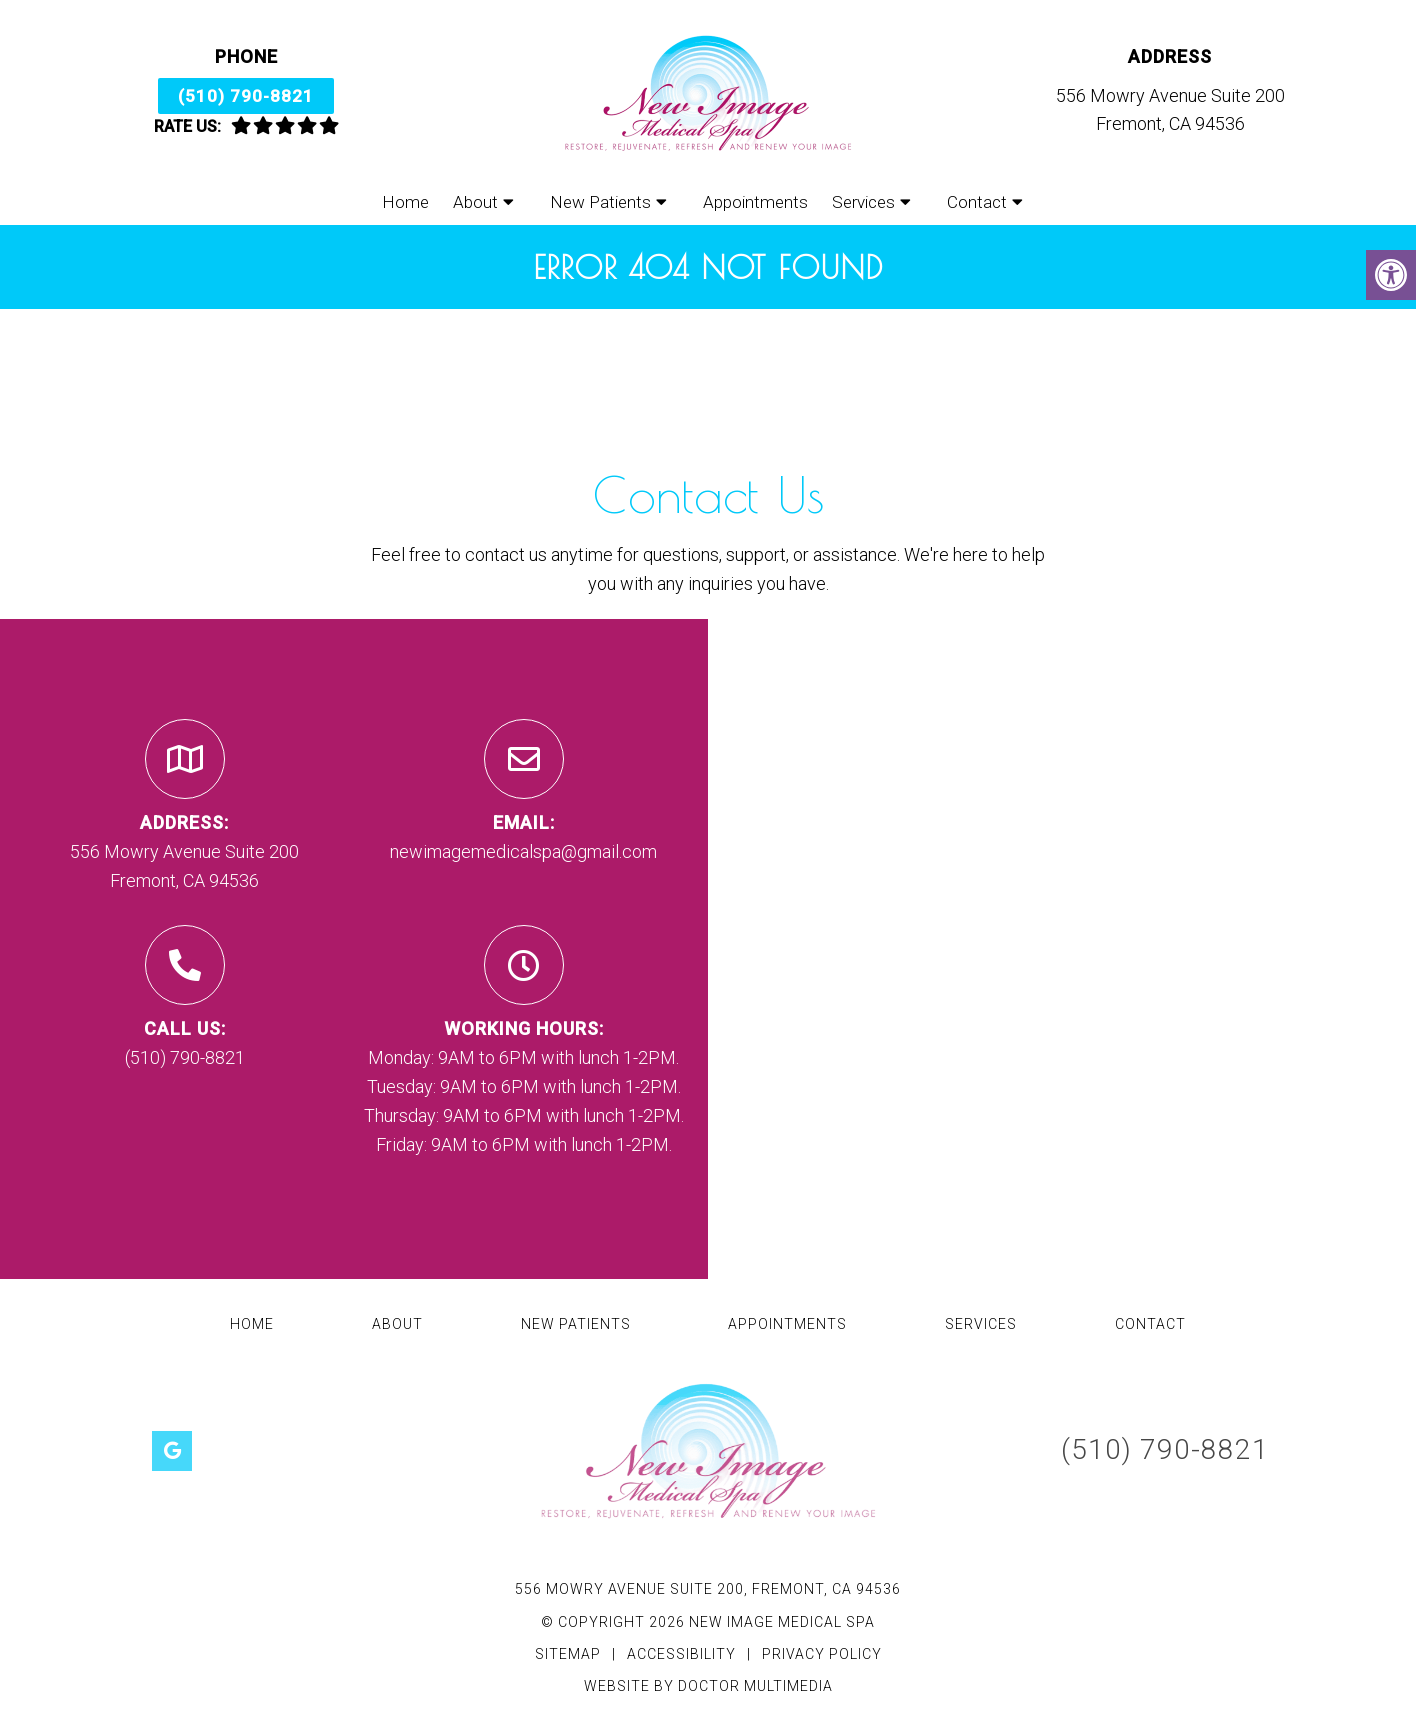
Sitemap (568, 1654)
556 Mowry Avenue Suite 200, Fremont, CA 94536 (708, 1589)
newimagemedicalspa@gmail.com (523, 851)
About (475, 202)
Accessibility (681, 1654)
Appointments (755, 202)
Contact (977, 202)
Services (863, 202)
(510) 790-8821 (246, 96)
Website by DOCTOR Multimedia (708, 1686)
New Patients (600, 202)
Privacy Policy (822, 1654)
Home (405, 202)
